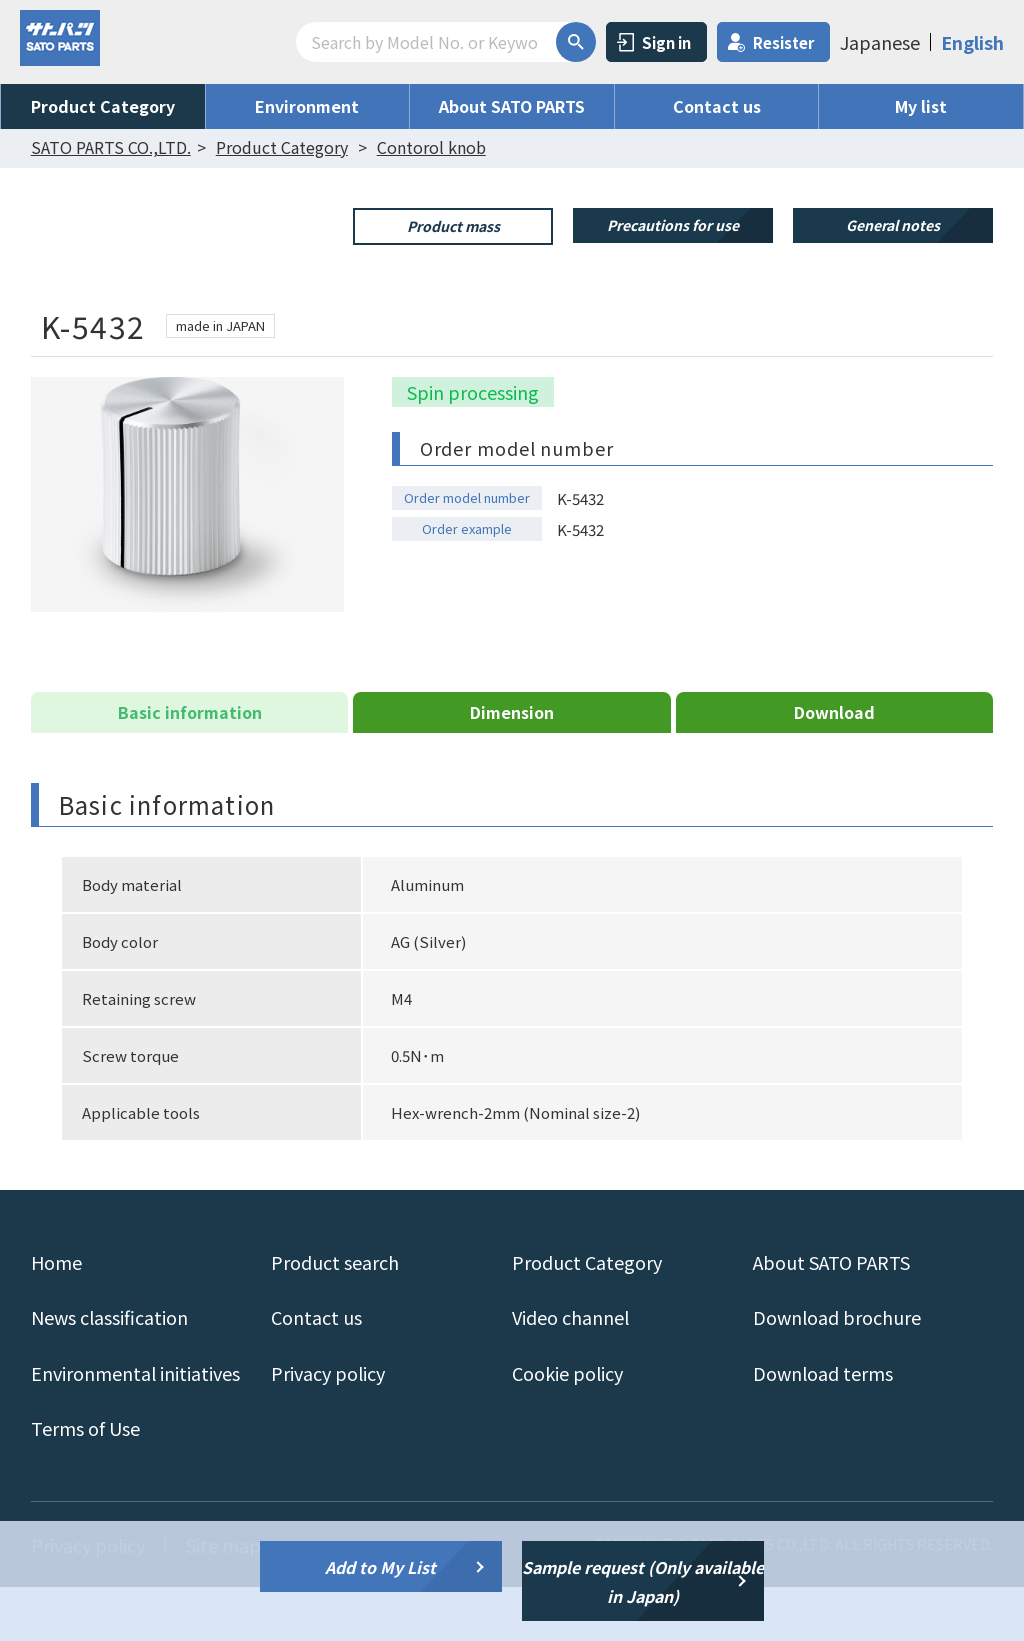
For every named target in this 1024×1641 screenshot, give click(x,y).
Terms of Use (85, 1481)
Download (834, 766)
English (972, 42)
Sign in (666, 42)
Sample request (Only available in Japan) (643, 1581)
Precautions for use (673, 225)
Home (56, 1316)
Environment (307, 106)
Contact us (717, 106)
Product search (335, 1316)
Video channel (570, 1371)
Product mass (453, 226)
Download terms (823, 1426)
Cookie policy (567, 1426)
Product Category (103, 106)
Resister (783, 42)
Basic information (190, 766)
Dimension (512, 766)
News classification (109, 1371)
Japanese (880, 42)
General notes (893, 225)
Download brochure (837, 1371)
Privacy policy (328, 1426)
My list (921, 106)
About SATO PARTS (512, 106)
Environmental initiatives (135, 1426)
